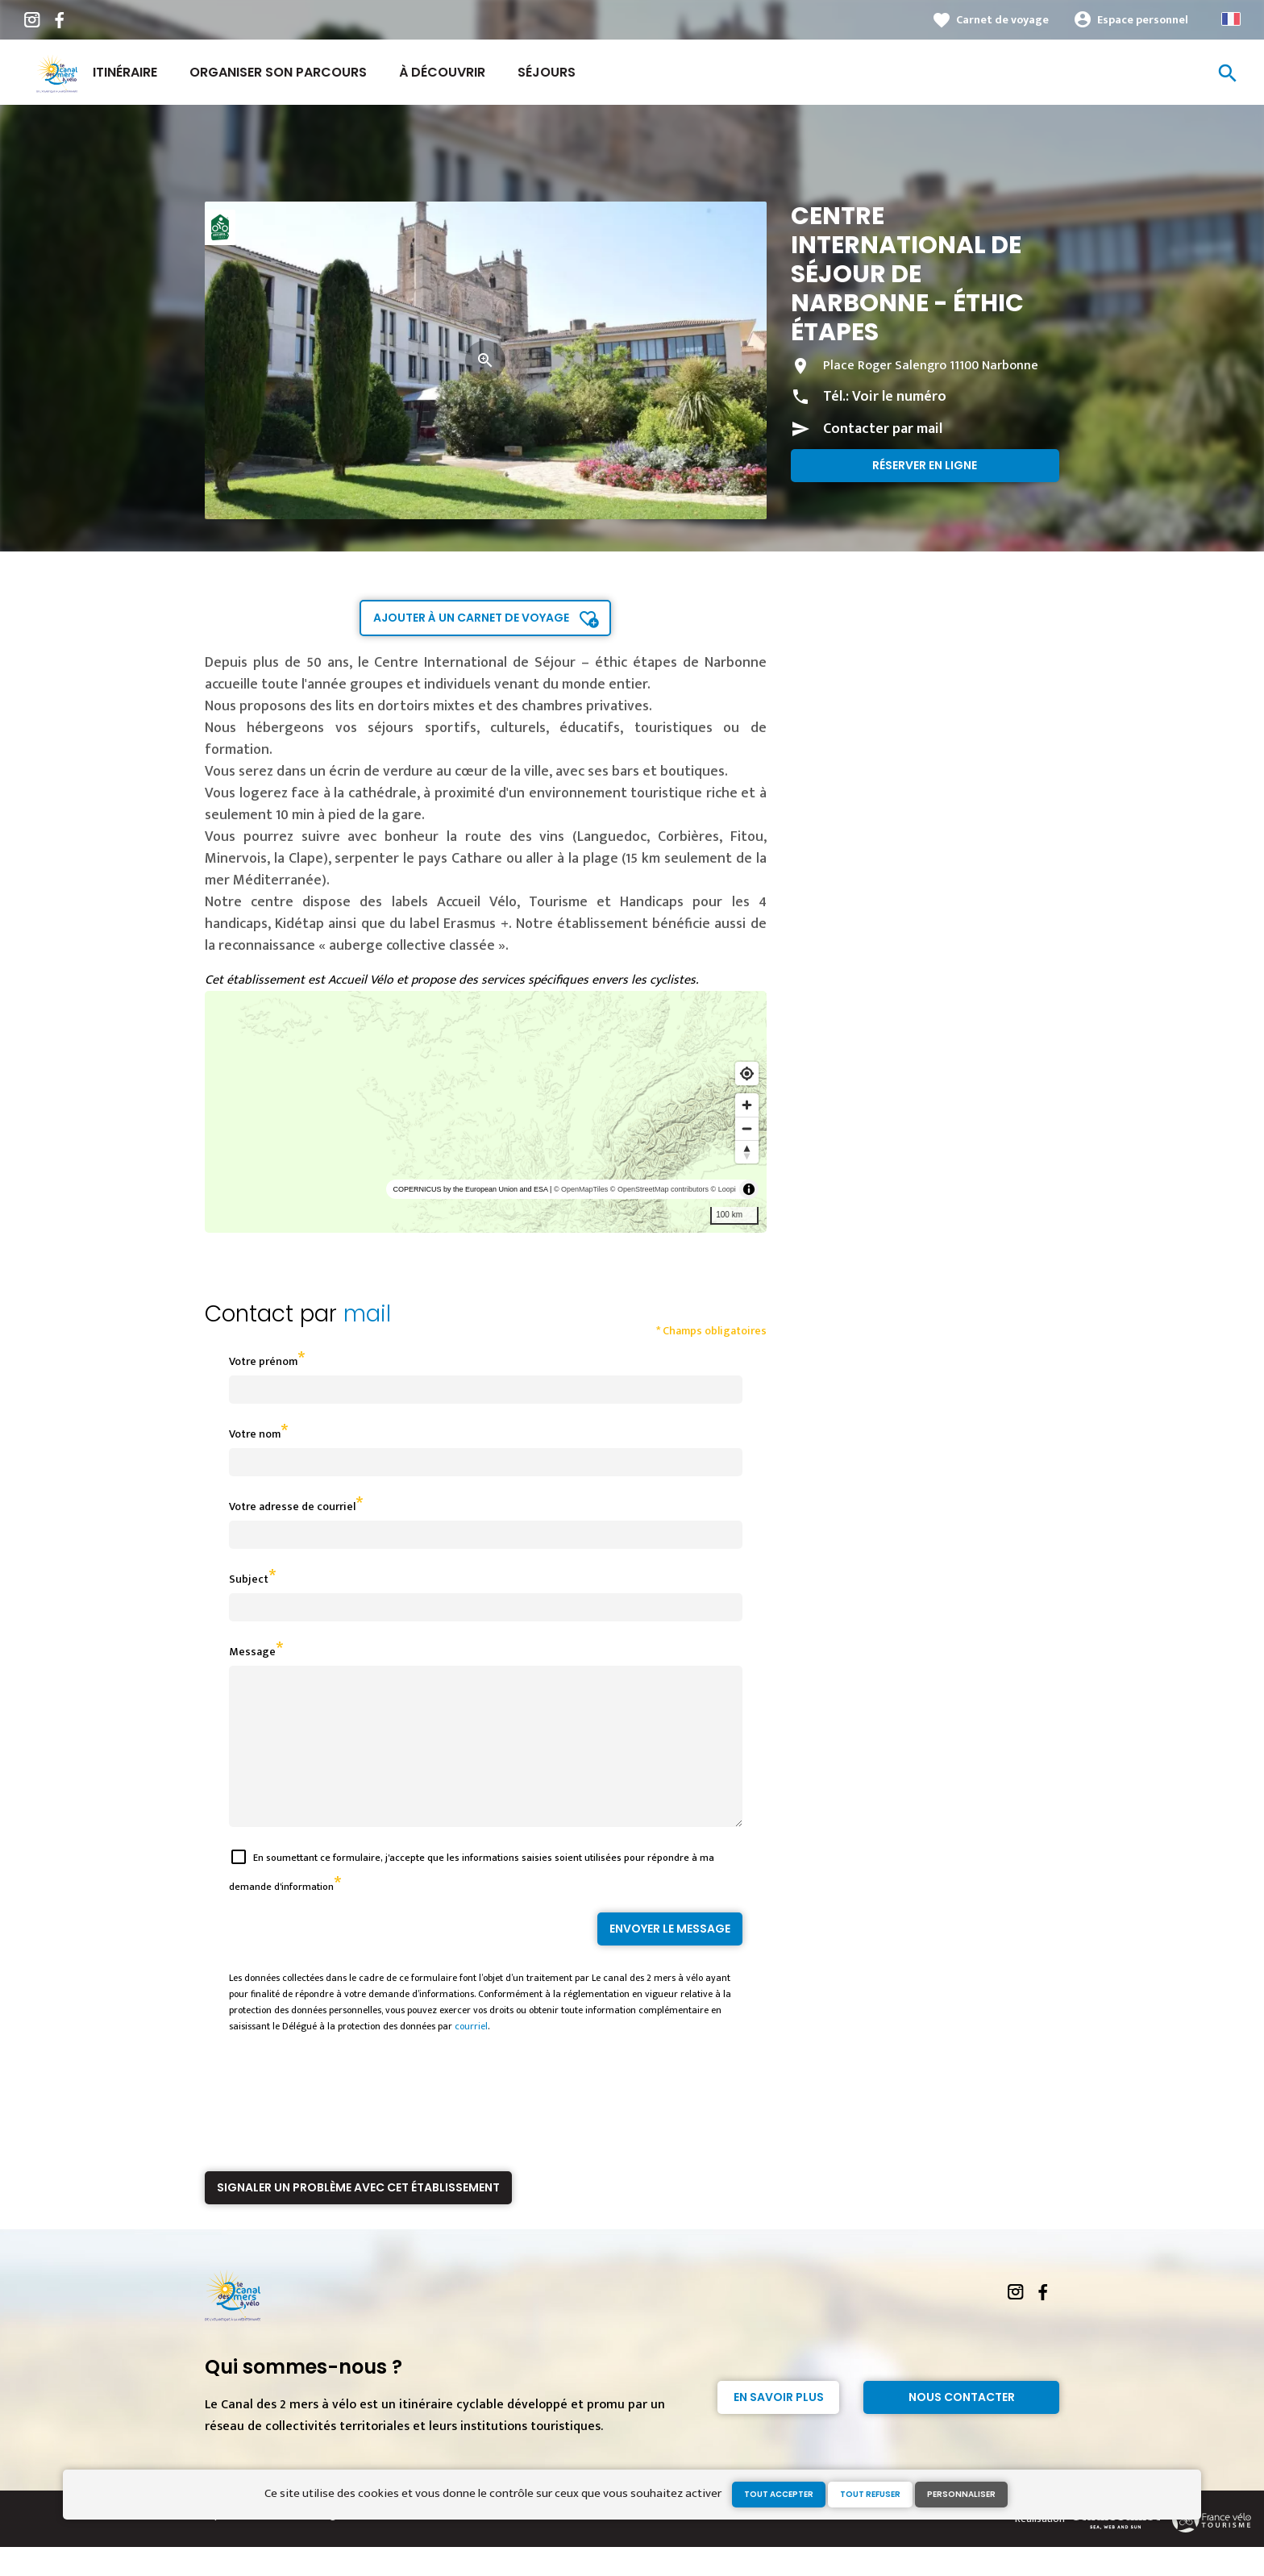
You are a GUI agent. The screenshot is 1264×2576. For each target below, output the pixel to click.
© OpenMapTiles (581, 1189)
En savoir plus (779, 2426)
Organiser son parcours (278, 72)
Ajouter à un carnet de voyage (471, 618)
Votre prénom (263, 1361)
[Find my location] (747, 1073)
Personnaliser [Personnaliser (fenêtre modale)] (961, 2494)
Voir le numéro (899, 397)
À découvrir (442, 72)
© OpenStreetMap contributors (659, 1189)
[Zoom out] (747, 1128)
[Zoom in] (747, 1105)
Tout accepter (778, 2494)
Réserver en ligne (924, 465)
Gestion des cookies (408, 2544)
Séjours (547, 72)
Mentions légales (316, 2544)
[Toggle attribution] (749, 1189)
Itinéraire (125, 72)
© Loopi (723, 1189)
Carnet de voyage (1002, 19)
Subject (248, 1579)
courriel (471, 2055)
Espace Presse (237, 2544)
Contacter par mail (882, 429)
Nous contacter (961, 2426)
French (1231, 19)
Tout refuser (870, 2494)
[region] (486, 1112)
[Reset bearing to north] (747, 1151)
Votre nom (255, 1434)
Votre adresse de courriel (292, 1506)
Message (252, 1651)
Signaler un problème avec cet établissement (358, 2216)
